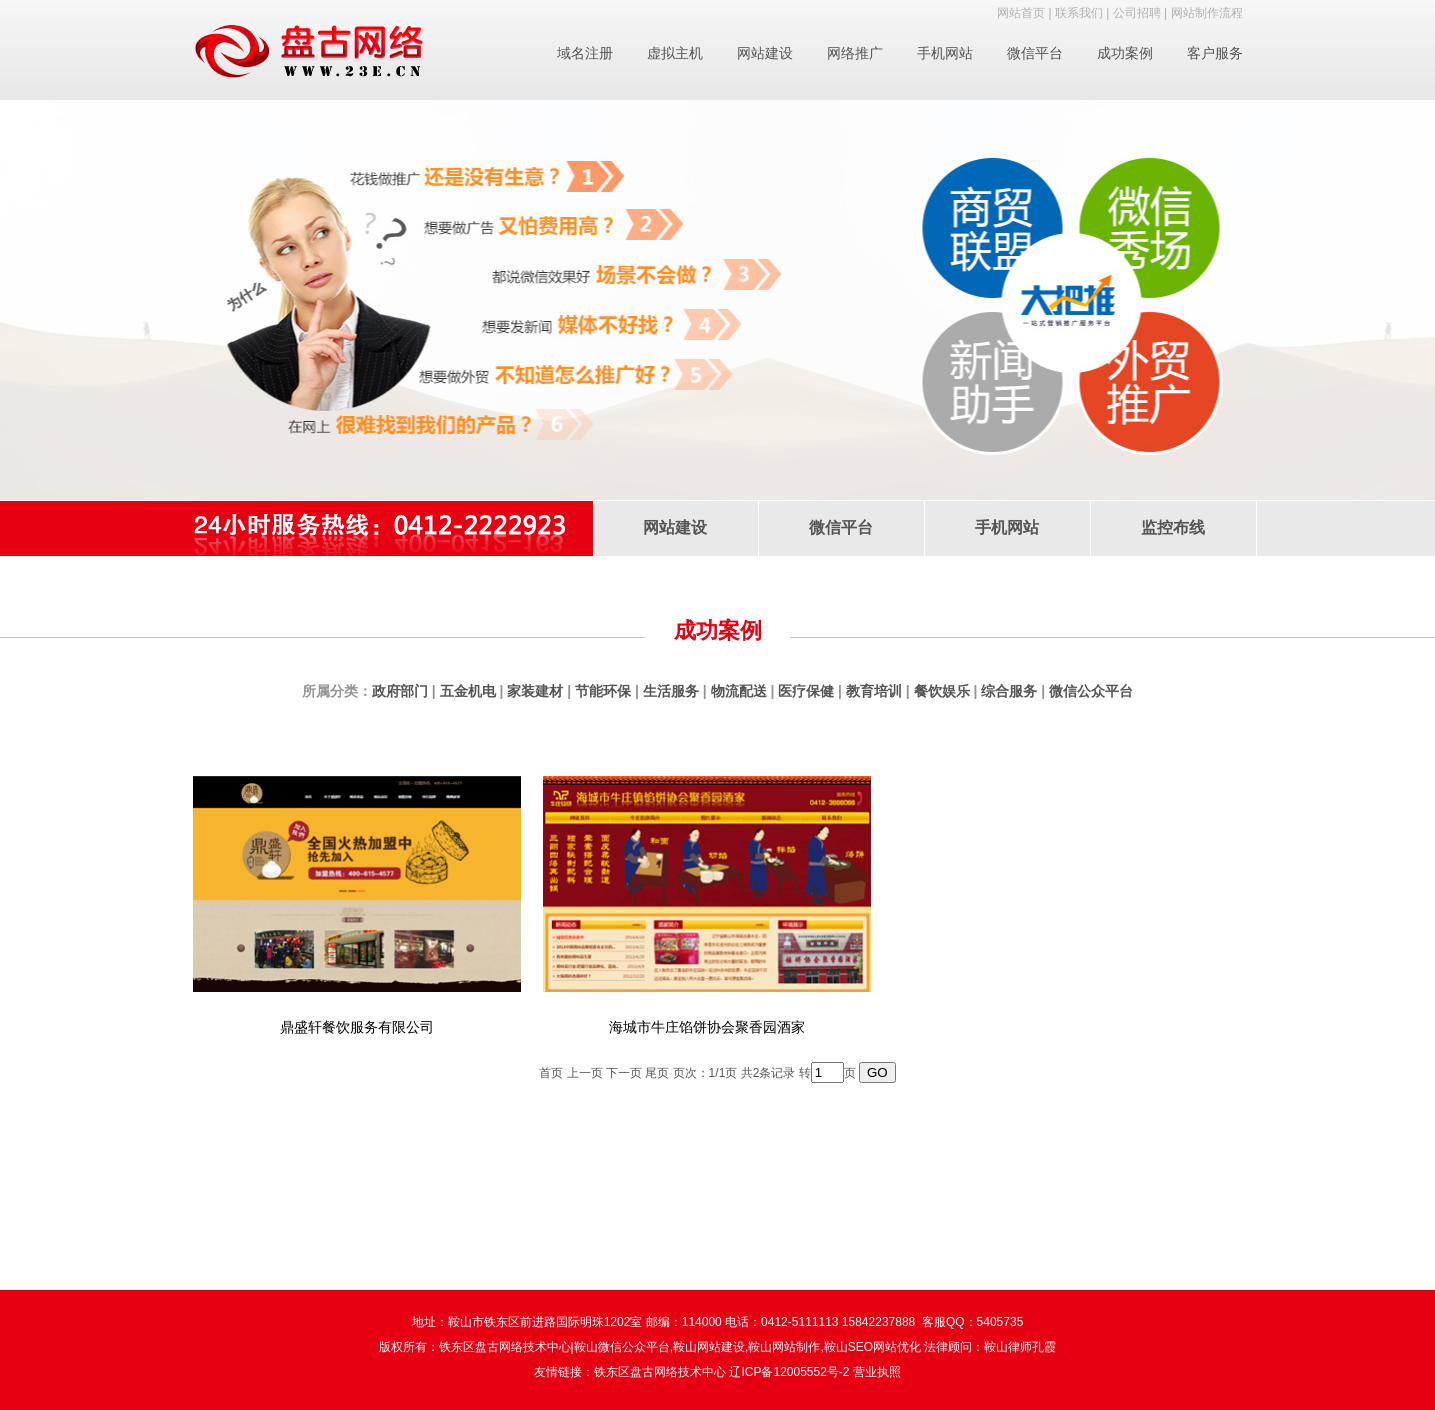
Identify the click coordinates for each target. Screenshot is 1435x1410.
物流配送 (739, 691)
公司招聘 (1137, 13)
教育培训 (874, 691)
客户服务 (1215, 53)
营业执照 (877, 1372)
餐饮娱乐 (942, 691)
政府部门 (400, 691)
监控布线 (1173, 527)
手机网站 (945, 53)
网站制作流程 (1207, 13)
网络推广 (855, 53)
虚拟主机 (675, 53)
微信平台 (1035, 53)
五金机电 (468, 691)
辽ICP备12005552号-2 (789, 1372)
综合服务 (1009, 691)
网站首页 (1021, 13)
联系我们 (1079, 13)
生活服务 (671, 691)
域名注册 (585, 53)
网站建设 (765, 53)
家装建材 (535, 691)
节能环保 (603, 691)
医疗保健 (806, 691)
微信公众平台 (1091, 691)
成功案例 (1125, 53)
